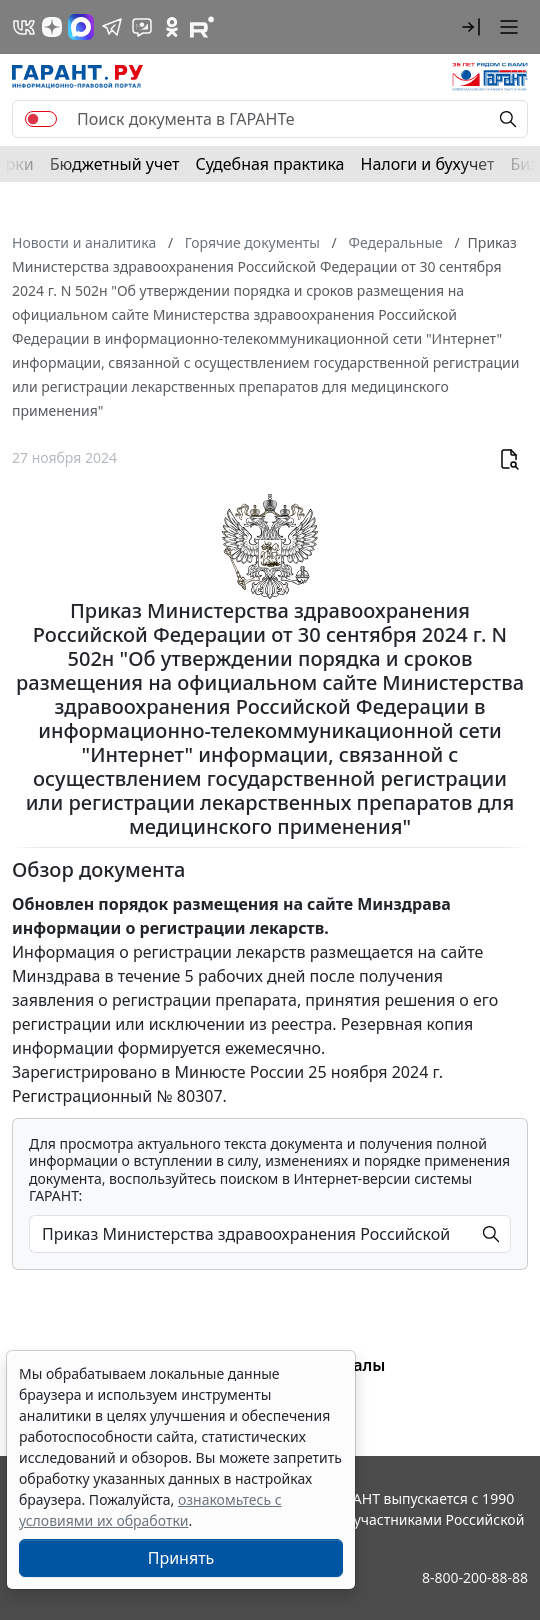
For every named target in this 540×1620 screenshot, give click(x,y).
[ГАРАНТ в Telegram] (112, 27)
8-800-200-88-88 (475, 1577)
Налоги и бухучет (428, 164)
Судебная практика (269, 164)
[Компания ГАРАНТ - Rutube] (202, 27)
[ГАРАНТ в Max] (81, 27)
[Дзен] (52, 27)
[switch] (41, 119)
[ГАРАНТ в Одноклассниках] (172, 27)
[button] (471, 27)
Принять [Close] (181, 1558)
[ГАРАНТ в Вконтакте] (24, 27)
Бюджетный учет (115, 164)
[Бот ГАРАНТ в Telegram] (142, 27)
